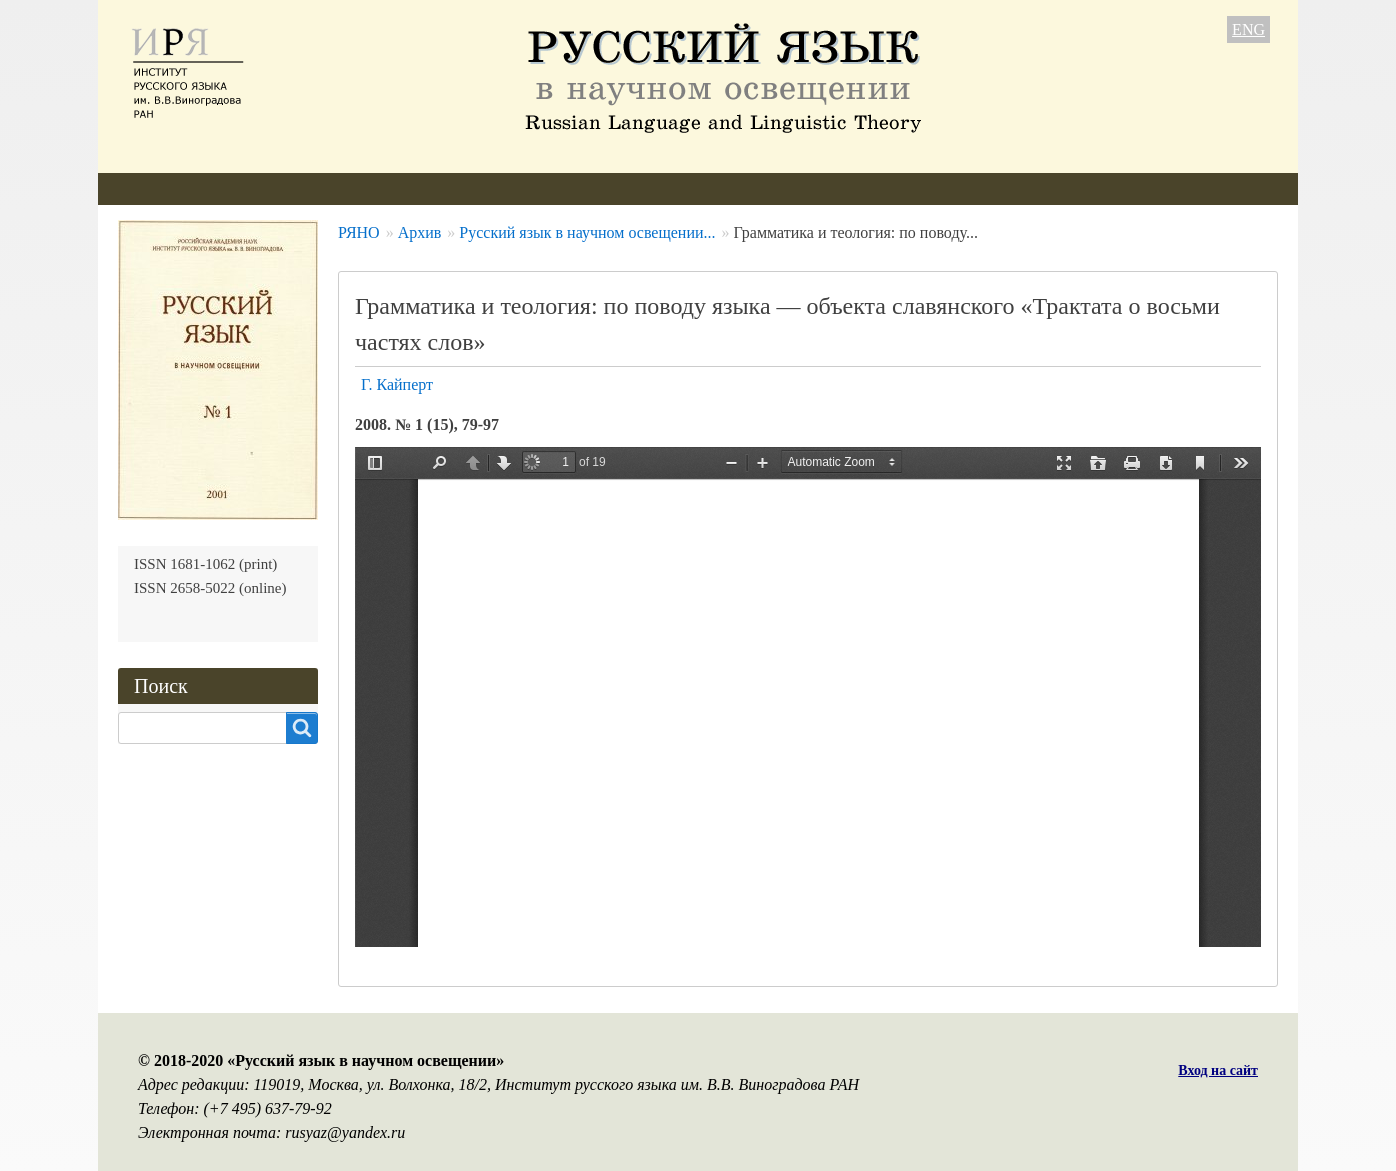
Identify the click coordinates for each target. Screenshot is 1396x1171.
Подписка (711, 188)
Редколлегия (275, 188)
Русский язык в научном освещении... (587, 232)
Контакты (819, 188)
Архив (618, 188)
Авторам (387, 188)
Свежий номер (506, 188)
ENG (1248, 29)
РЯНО (359, 232)
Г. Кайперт (397, 384)
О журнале (155, 188)
